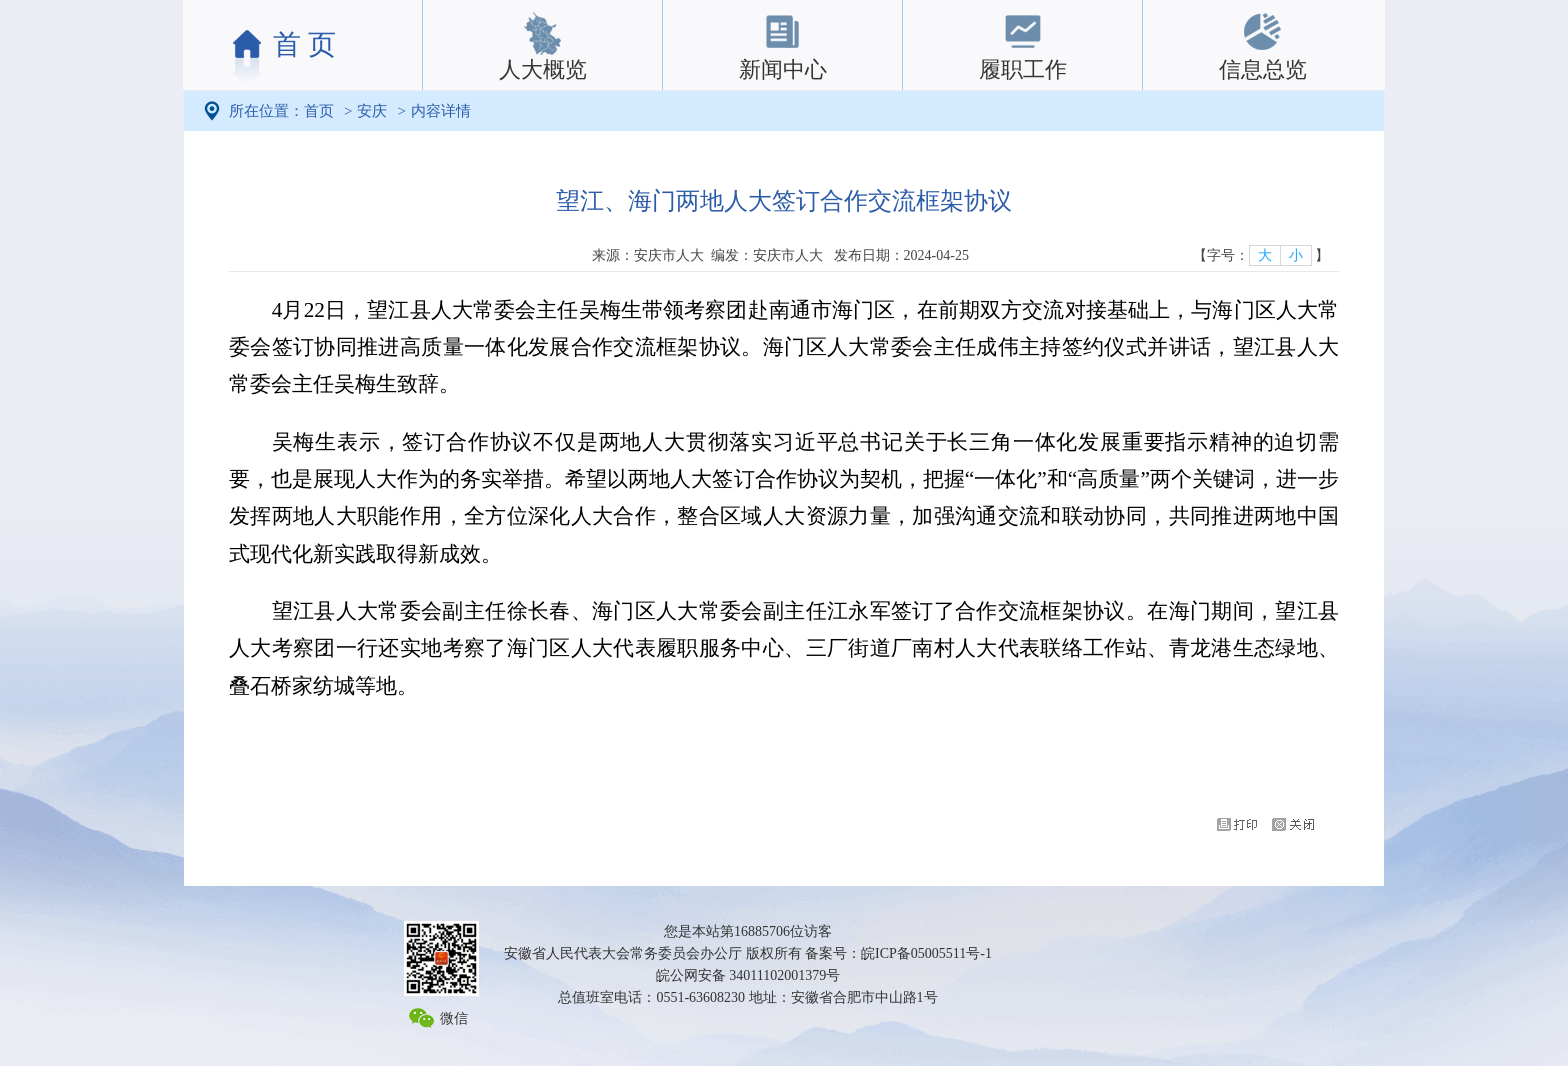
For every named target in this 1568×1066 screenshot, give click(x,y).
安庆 (372, 111)
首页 (319, 111)
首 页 (304, 44)
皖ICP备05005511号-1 (926, 953)
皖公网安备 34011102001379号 (748, 975)
